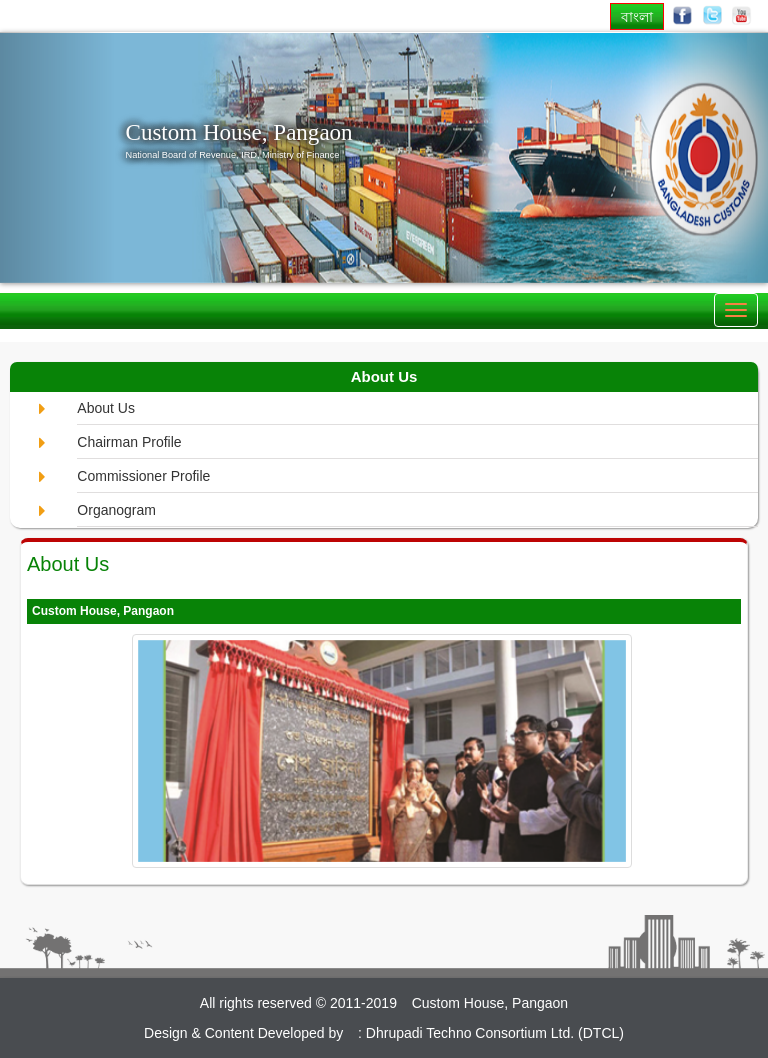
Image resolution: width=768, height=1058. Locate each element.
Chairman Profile (129, 442)
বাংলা (637, 16)
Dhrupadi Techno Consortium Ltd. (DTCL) (495, 1033)
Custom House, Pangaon (239, 132)
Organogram (116, 510)
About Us (106, 408)
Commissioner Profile (143, 476)
